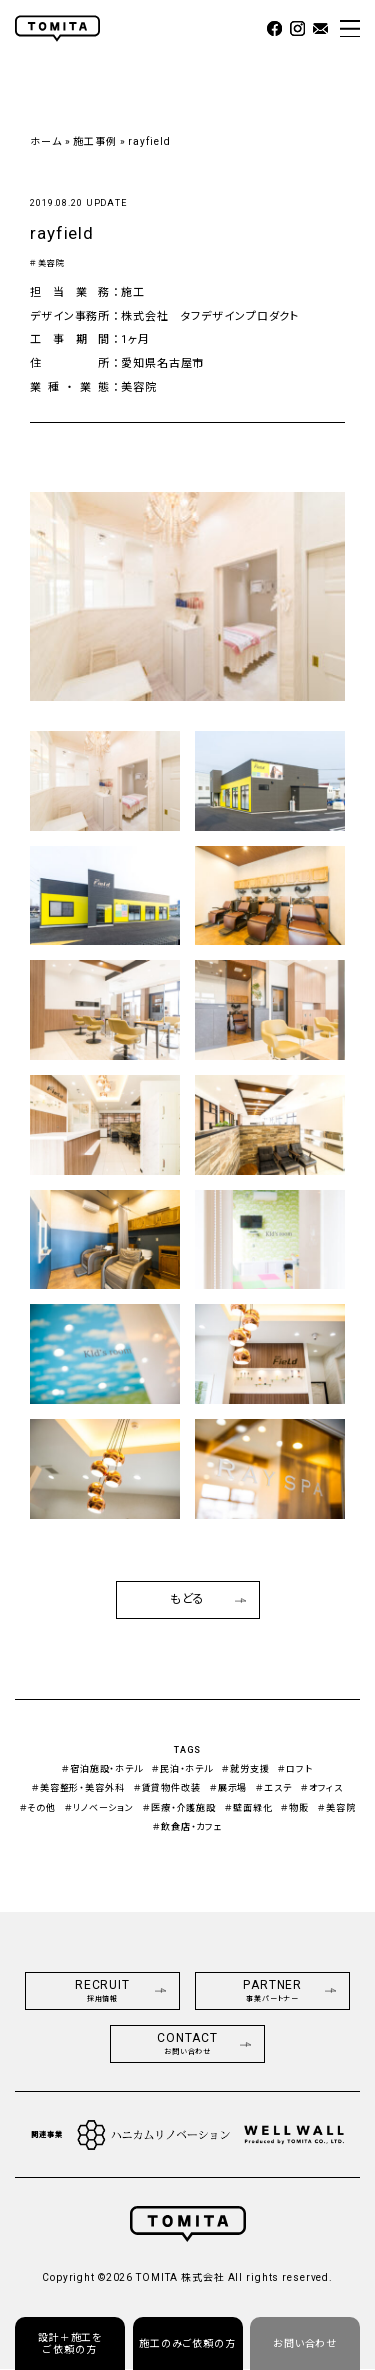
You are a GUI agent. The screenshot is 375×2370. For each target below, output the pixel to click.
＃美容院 (47, 263)
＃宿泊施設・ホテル (102, 1769)
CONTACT (204, 2043)
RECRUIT (121, 1990)
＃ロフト (295, 1769)
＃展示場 (229, 1788)
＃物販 (295, 1808)
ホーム (46, 141)
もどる (208, 1599)
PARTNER (290, 1990)
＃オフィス (322, 1788)
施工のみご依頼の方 (187, 2343)
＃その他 (38, 1808)
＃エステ (274, 1788)
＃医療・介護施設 (179, 1808)
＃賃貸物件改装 (167, 1788)
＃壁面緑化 (248, 1808)
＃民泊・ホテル (182, 1769)
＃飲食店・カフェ (187, 1827)
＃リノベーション (99, 1808)
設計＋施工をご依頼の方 (70, 2343)
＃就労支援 (245, 1769)
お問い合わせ (305, 2343)
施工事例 (95, 141)
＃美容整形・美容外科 (78, 1788)
